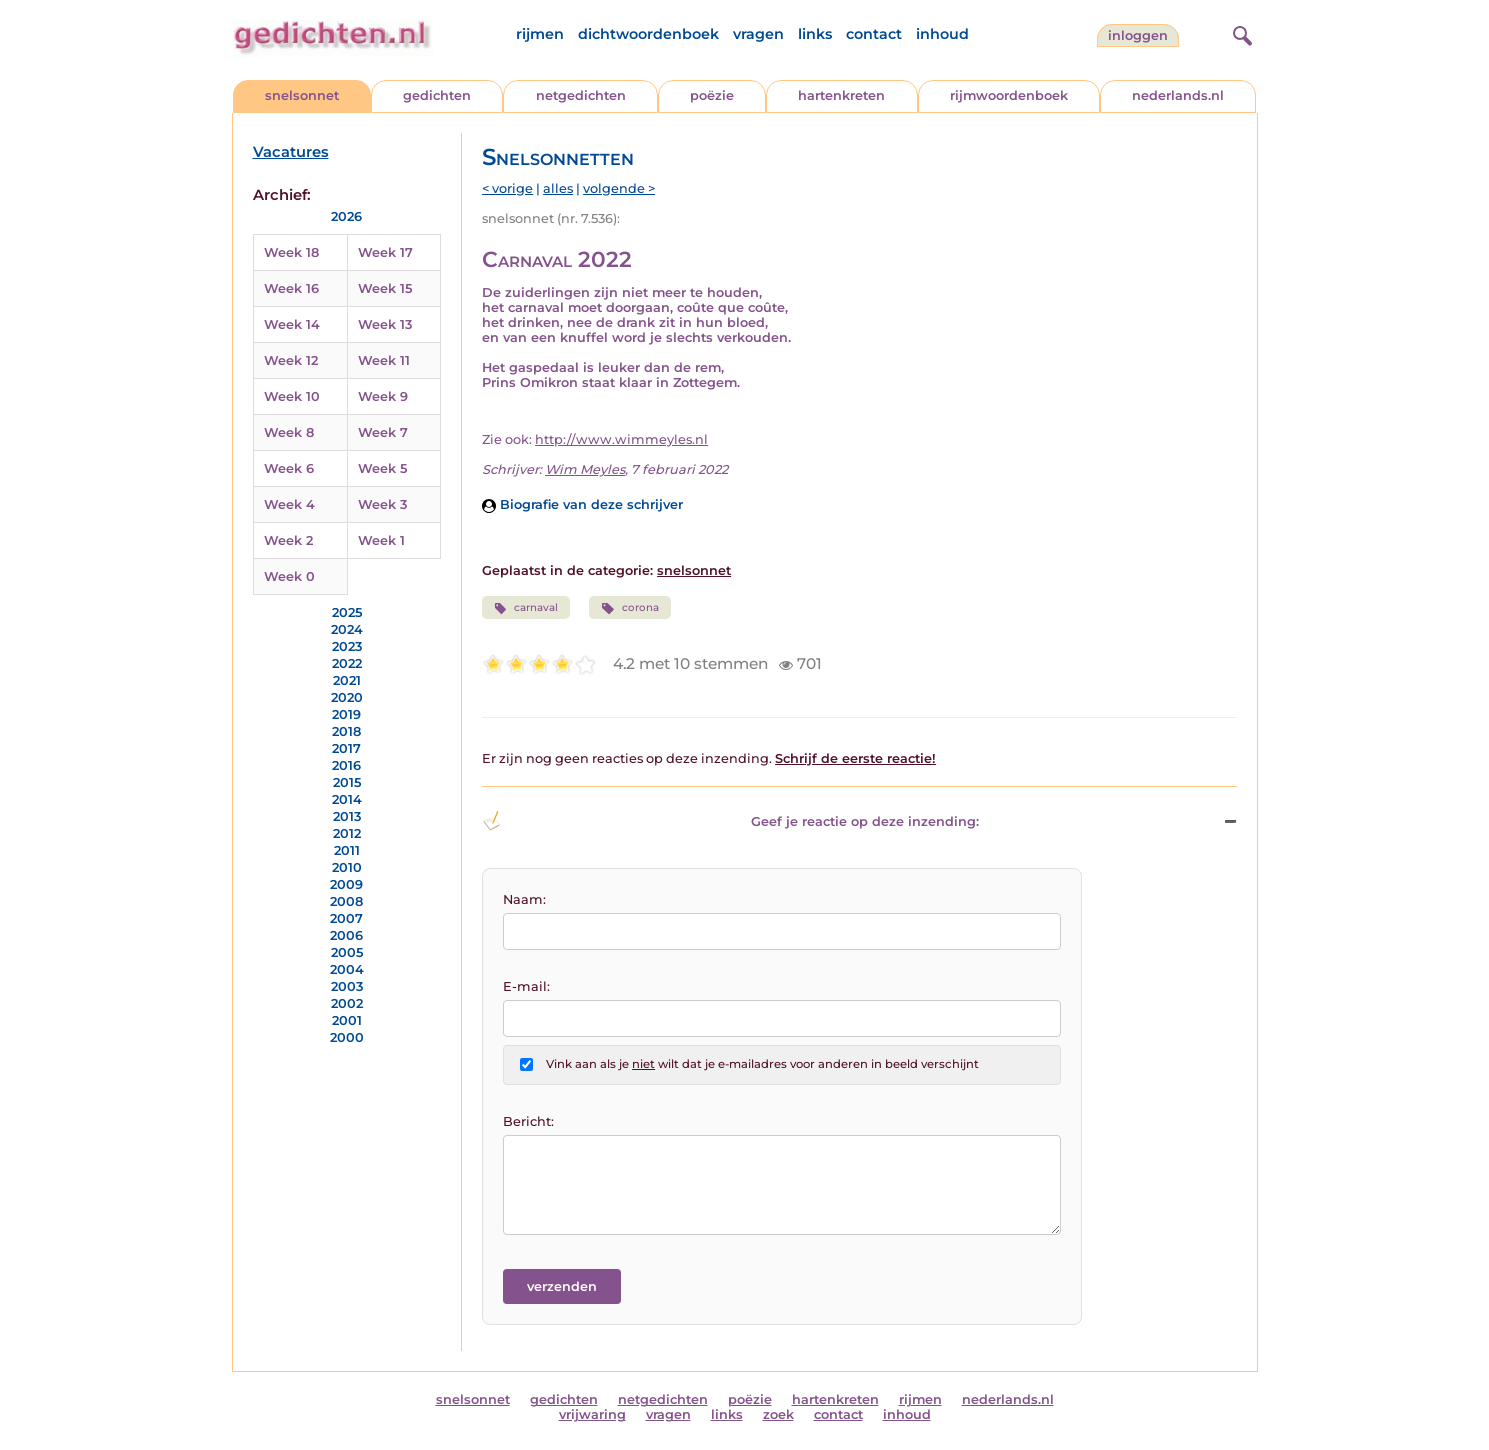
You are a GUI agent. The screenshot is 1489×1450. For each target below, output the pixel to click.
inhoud (942, 34)
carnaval (526, 608)
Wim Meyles (585, 469)
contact (874, 34)
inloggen (1138, 35)
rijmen (540, 34)
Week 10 (292, 396)
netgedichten (581, 95)
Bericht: (528, 1121)
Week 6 (289, 468)
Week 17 (385, 252)
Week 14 (292, 324)
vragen (758, 34)
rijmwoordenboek (1009, 95)
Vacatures (291, 152)
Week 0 (289, 576)
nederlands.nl (1178, 95)
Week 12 (291, 360)
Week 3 (382, 504)
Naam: (524, 899)
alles (558, 188)
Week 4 (289, 504)
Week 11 (384, 360)
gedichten (437, 95)
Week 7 (383, 432)
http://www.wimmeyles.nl (621, 439)
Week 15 (385, 288)
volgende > (619, 188)
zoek (778, 1414)
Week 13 (385, 324)
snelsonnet (302, 95)
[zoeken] (1240, 33)
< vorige (507, 188)
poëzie (712, 95)
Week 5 (382, 468)
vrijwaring (592, 1414)
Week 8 (289, 432)
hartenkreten (841, 95)
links (815, 34)
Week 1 (381, 540)
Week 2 (288, 540)
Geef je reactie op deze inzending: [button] (730, 821)
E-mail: (526, 986)
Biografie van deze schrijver (582, 504)
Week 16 (291, 288)
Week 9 (383, 396)
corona (629, 608)
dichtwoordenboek (648, 34)
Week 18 (291, 252)
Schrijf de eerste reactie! (855, 758)
